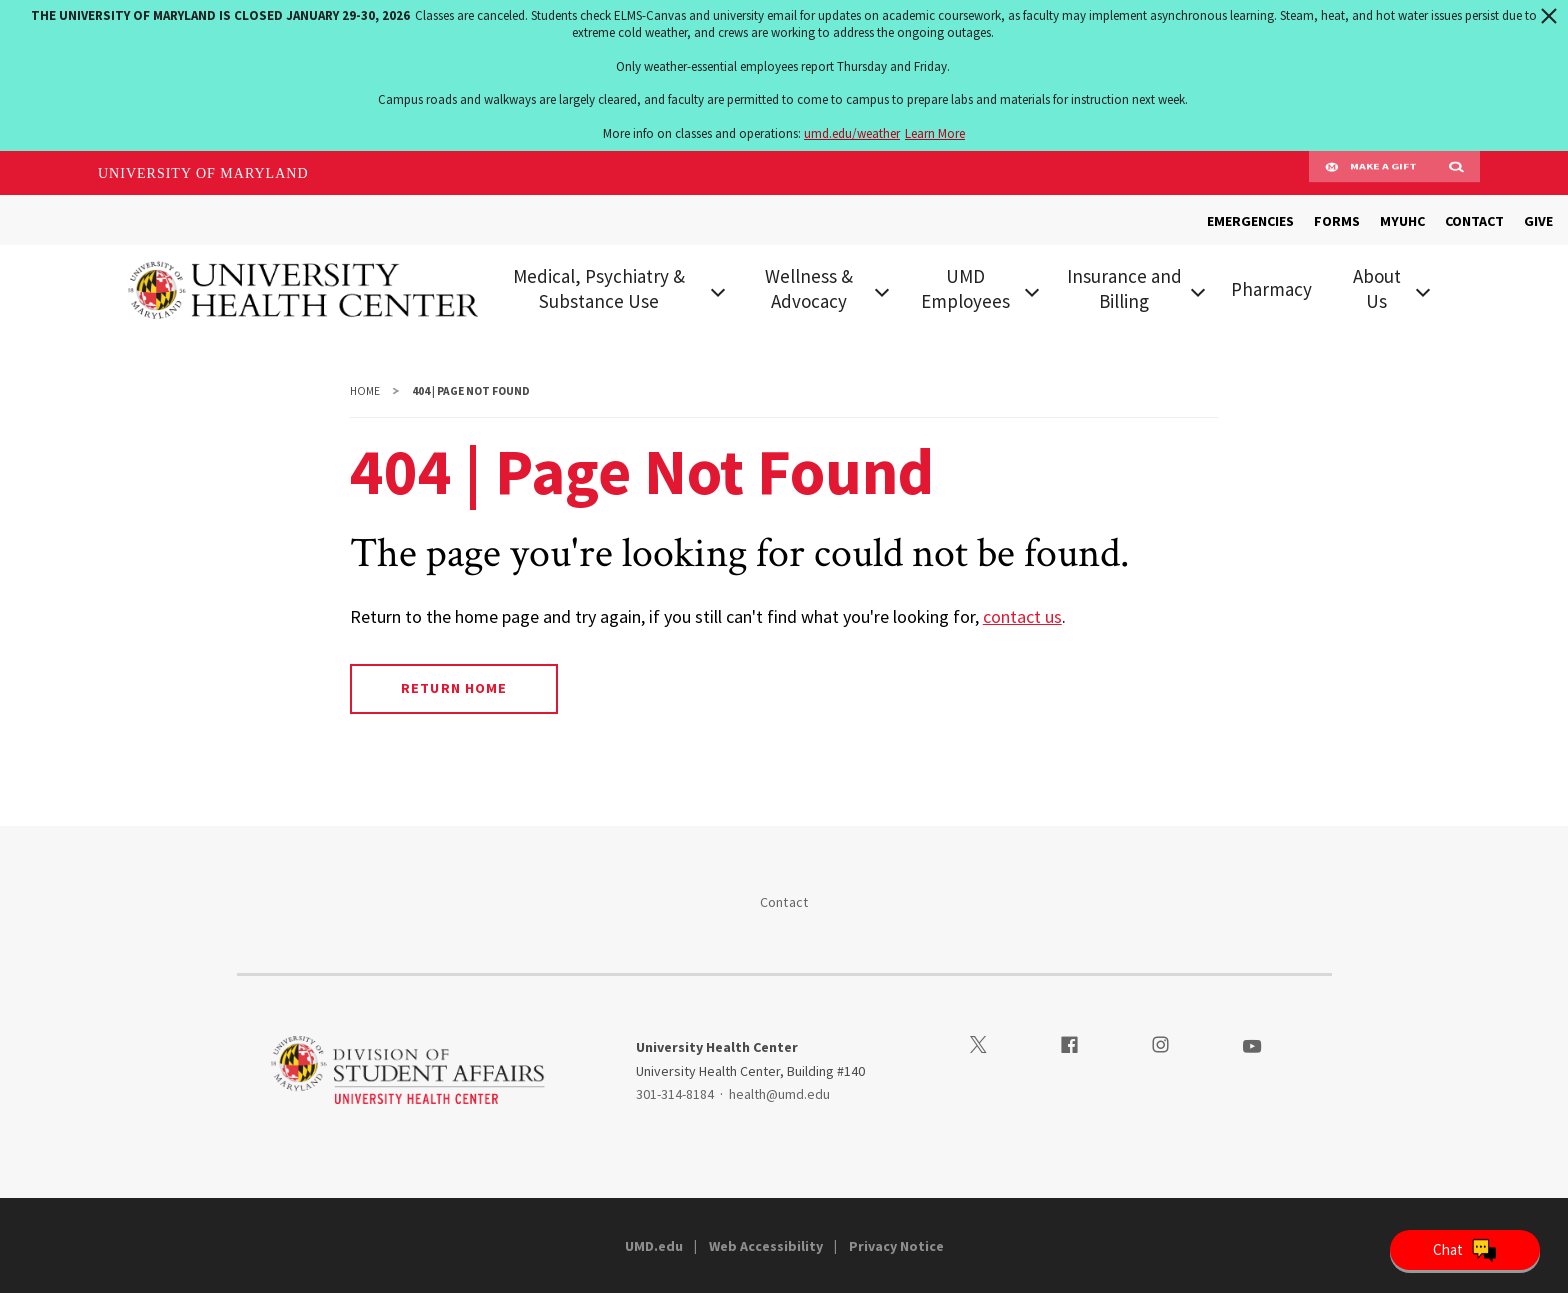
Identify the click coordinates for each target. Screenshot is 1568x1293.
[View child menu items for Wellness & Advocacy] (882, 290)
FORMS (1337, 221)
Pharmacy (1271, 289)
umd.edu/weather (852, 133)
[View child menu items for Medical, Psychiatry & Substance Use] (717, 290)
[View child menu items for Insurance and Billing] (1198, 290)
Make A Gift (1371, 173)
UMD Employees (965, 288)
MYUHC (1402, 221)
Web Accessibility (766, 1246)
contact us (1022, 616)
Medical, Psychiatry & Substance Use (599, 288)
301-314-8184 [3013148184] (675, 1094)
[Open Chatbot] (1465, 1250)
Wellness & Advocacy (809, 288)
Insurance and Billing (1124, 288)
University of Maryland (203, 173)
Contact (784, 902)
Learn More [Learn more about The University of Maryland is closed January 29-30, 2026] (935, 133)
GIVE (1538, 221)
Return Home (453, 688)
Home (365, 391)
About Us (1377, 288)
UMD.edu (654, 1246)
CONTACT (1474, 221)
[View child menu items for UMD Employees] (1031, 290)
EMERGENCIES (1250, 221)
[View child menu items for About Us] (1422, 290)
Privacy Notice (896, 1246)
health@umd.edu (779, 1094)
